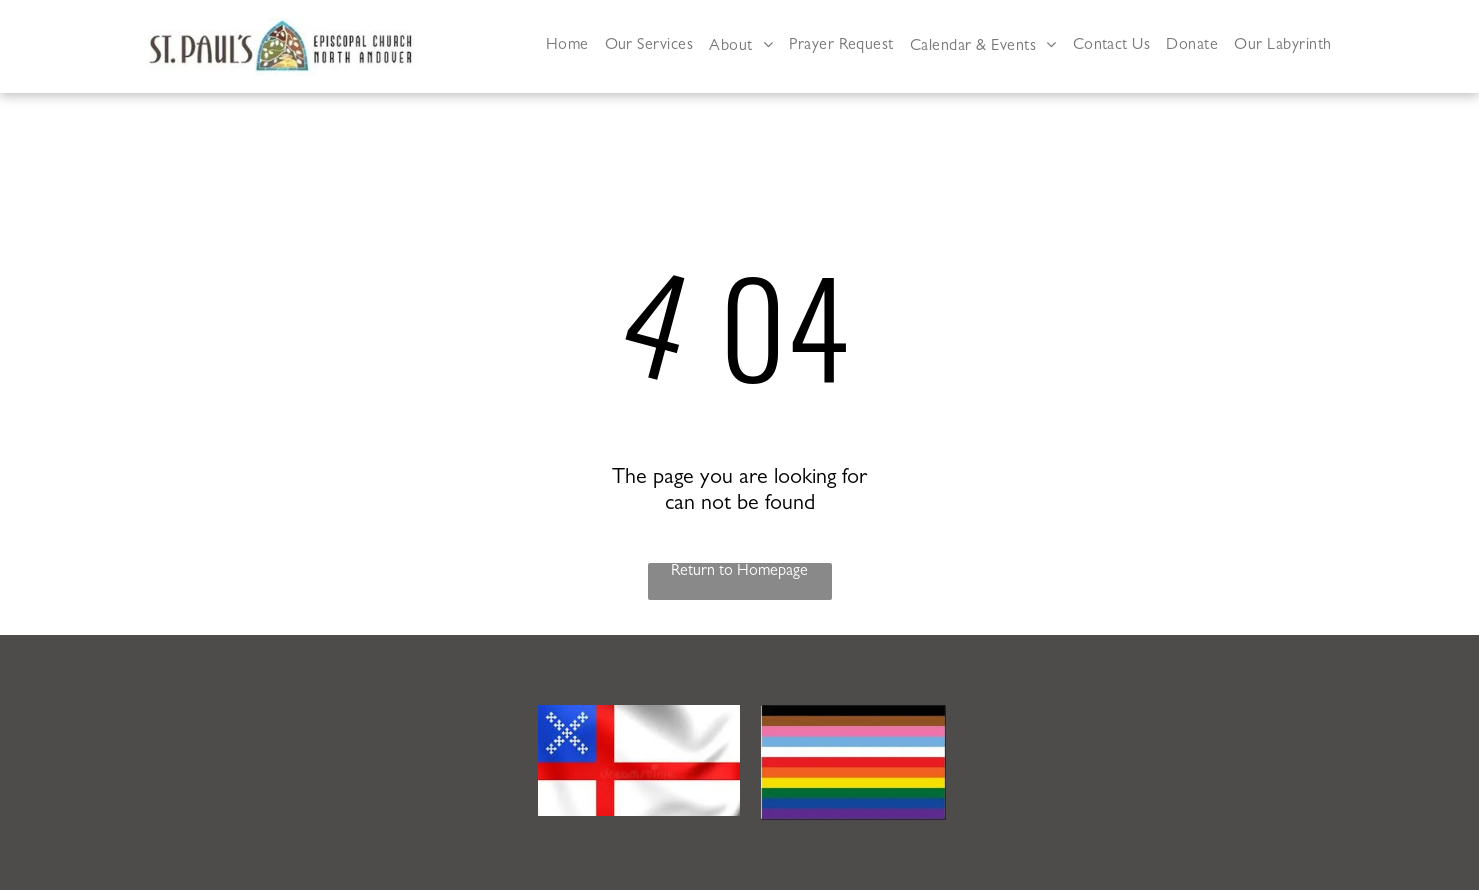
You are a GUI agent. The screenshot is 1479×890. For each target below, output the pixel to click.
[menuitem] (567, 46)
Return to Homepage (739, 572)
